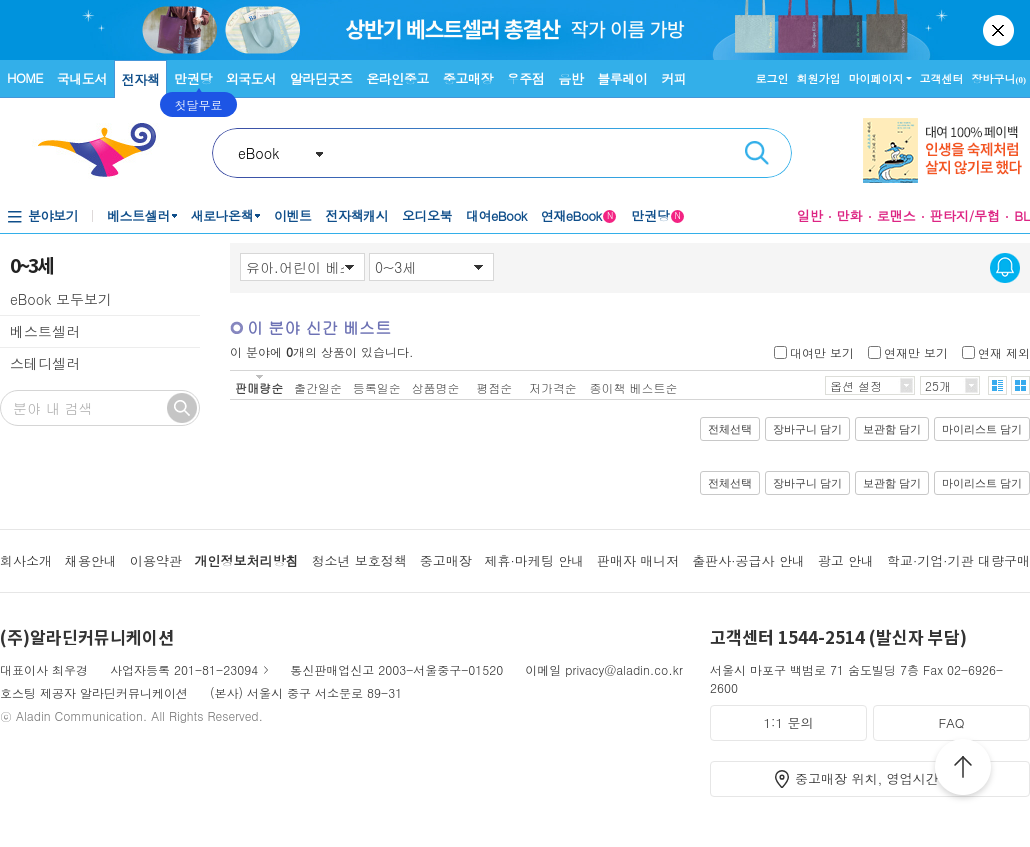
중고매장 (468, 78)
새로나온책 (222, 215)
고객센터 (942, 78)
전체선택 (730, 429)
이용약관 (156, 560)
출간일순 (318, 387)
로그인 (772, 78)
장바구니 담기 (807, 429)
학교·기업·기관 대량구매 (958, 560)
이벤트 (293, 215)
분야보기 (53, 215)
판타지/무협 (965, 215)
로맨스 (896, 215)
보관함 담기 (892, 429)
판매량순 (259, 387)
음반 (570, 78)
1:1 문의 (789, 722)
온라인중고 (397, 78)
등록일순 (377, 387)
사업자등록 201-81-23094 (184, 669)
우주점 (526, 78)
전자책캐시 (357, 215)
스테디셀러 (45, 363)
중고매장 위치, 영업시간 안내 (882, 778)
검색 (757, 153)
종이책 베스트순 (634, 387)
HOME (25, 77)
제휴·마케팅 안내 (535, 560)
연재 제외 (1004, 351)
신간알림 (1005, 268)
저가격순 (553, 387)
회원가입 (819, 78)
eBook (258, 153)
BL (1022, 215)
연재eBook (579, 215)
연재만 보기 (916, 351)
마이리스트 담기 (982, 429)
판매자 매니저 (638, 560)
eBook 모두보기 (61, 299)
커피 (673, 78)
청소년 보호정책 (358, 560)
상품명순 (435, 387)
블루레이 (622, 78)
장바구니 (999, 78)
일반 (810, 215)
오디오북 (427, 215)
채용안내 (91, 560)
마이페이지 (876, 78)
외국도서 (251, 78)
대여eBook (496, 215)
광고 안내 (846, 560)
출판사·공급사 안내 (748, 560)
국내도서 (82, 78)
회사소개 (26, 560)
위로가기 (963, 770)
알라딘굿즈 (321, 78)
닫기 (1000, 30)
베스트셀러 (138, 215)
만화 (850, 215)
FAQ (951, 722)
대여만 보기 (822, 351)
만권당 (193, 78)
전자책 (141, 79)
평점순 (494, 387)
